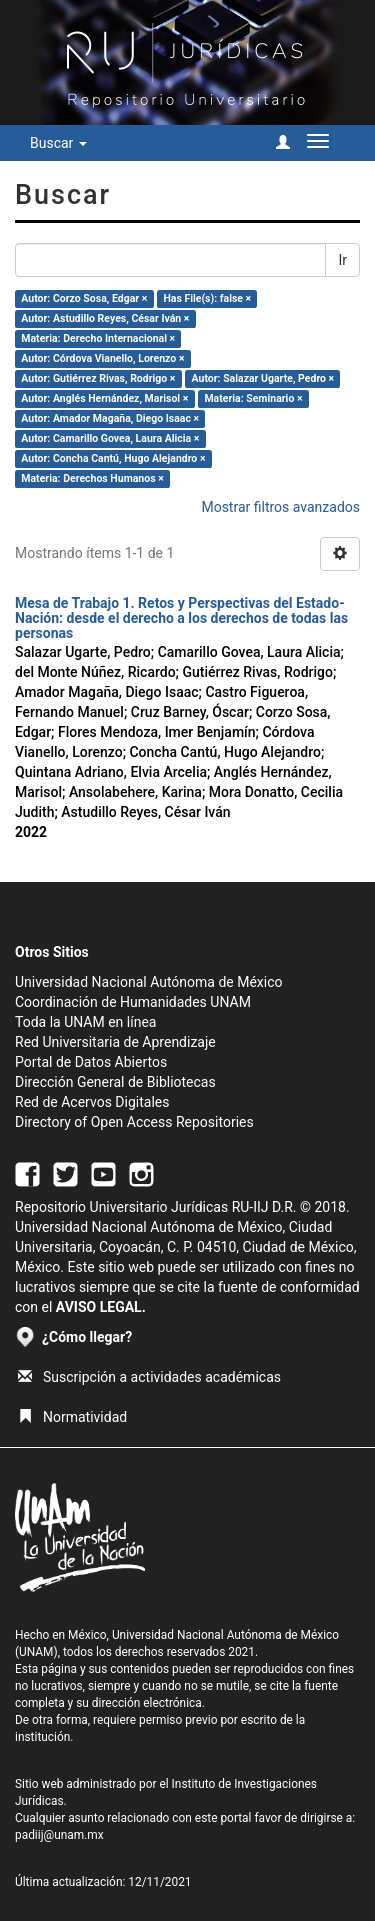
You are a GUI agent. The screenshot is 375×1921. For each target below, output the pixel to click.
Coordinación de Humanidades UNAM (133, 1002)
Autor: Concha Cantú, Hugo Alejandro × (113, 458)
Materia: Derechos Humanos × (92, 478)
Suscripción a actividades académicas (149, 1377)
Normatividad (72, 1417)
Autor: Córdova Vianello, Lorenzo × (102, 358)
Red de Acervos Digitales (92, 1102)
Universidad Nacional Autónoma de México (149, 982)
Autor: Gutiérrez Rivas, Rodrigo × (98, 378)
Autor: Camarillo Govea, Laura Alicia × (110, 438)
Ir (342, 260)
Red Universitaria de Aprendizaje (115, 1042)
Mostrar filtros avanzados (280, 507)
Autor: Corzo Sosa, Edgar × (84, 298)
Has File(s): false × (207, 298)
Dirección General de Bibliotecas (115, 1082)
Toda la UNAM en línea (85, 1022)
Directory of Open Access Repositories (134, 1122)
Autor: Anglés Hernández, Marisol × (104, 398)
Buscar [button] (58, 143)
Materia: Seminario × (253, 398)
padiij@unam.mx (59, 1835)
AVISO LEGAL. (101, 1307)
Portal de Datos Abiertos (91, 1062)
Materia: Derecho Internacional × (98, 338)
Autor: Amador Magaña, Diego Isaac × (110, 418)
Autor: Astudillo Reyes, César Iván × (105, 318)
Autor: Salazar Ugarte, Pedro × (263, 378)
